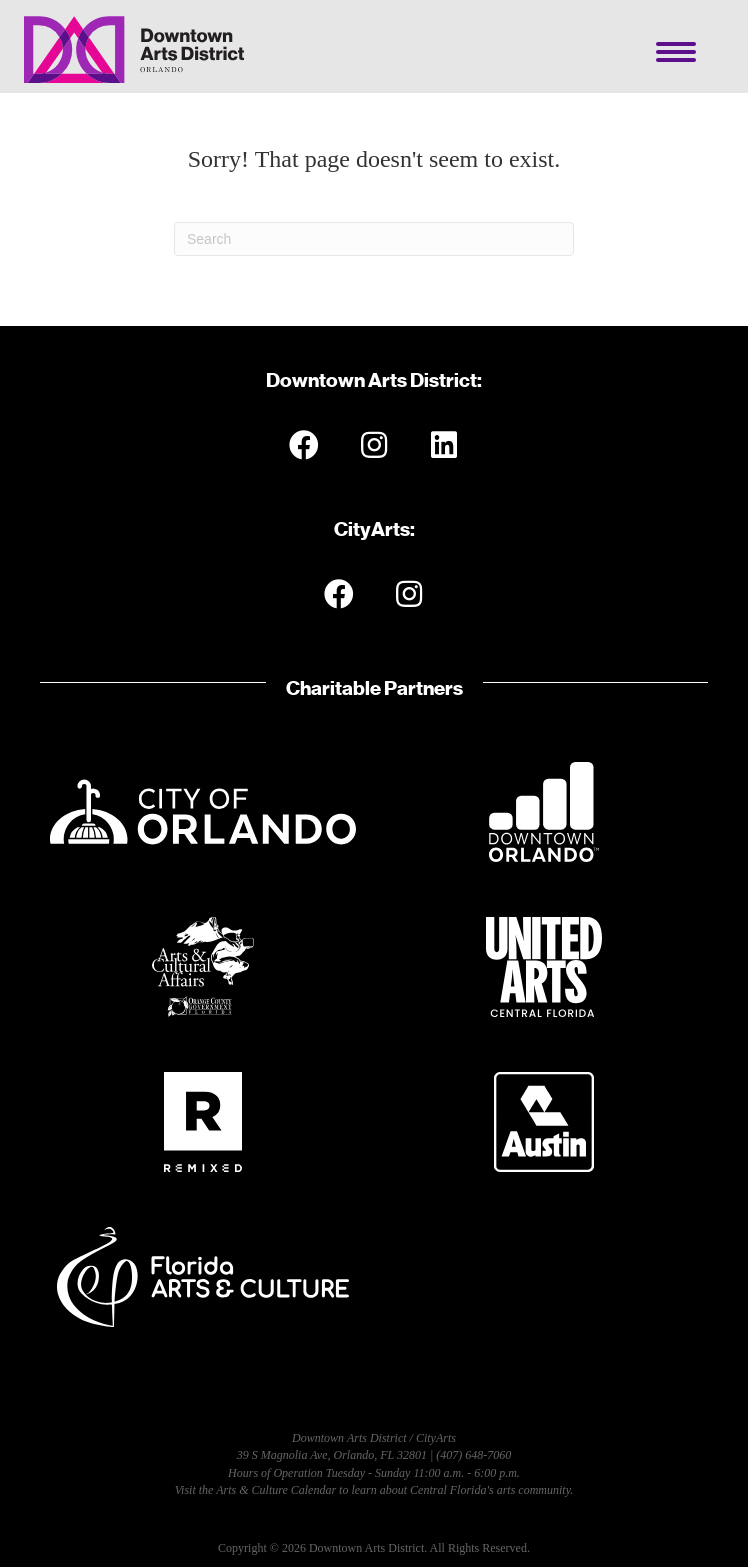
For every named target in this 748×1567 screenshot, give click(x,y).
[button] (304, 445)
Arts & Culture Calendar (276, 1490)
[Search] (374, 239)
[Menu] (676, 52)
